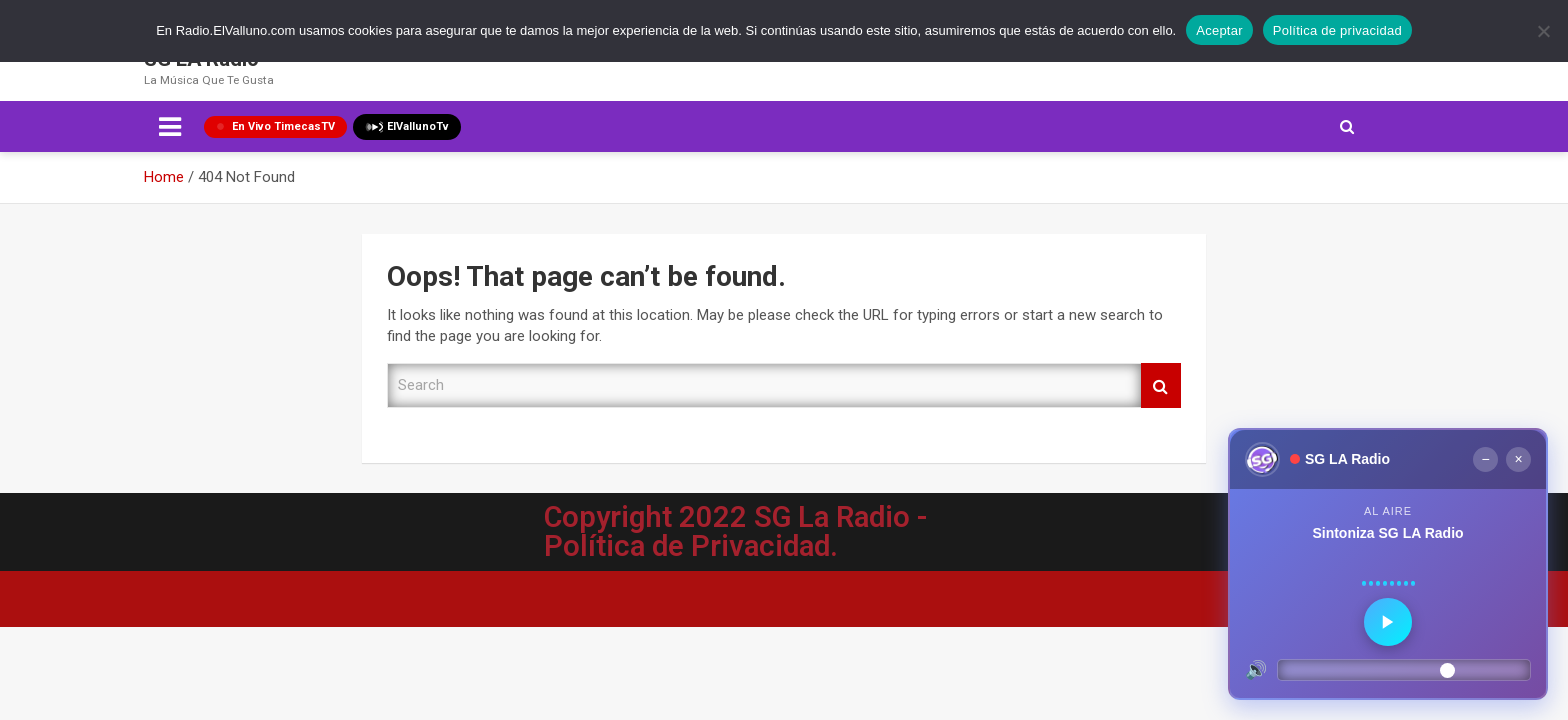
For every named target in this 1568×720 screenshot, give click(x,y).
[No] (1543, 31)
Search (1161, 385)
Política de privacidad (1337, 30)
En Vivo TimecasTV (275, 126)
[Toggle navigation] (170, 127)
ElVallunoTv (407, 127)
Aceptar (1219, 30)
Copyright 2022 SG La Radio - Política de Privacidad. (736, 531)
